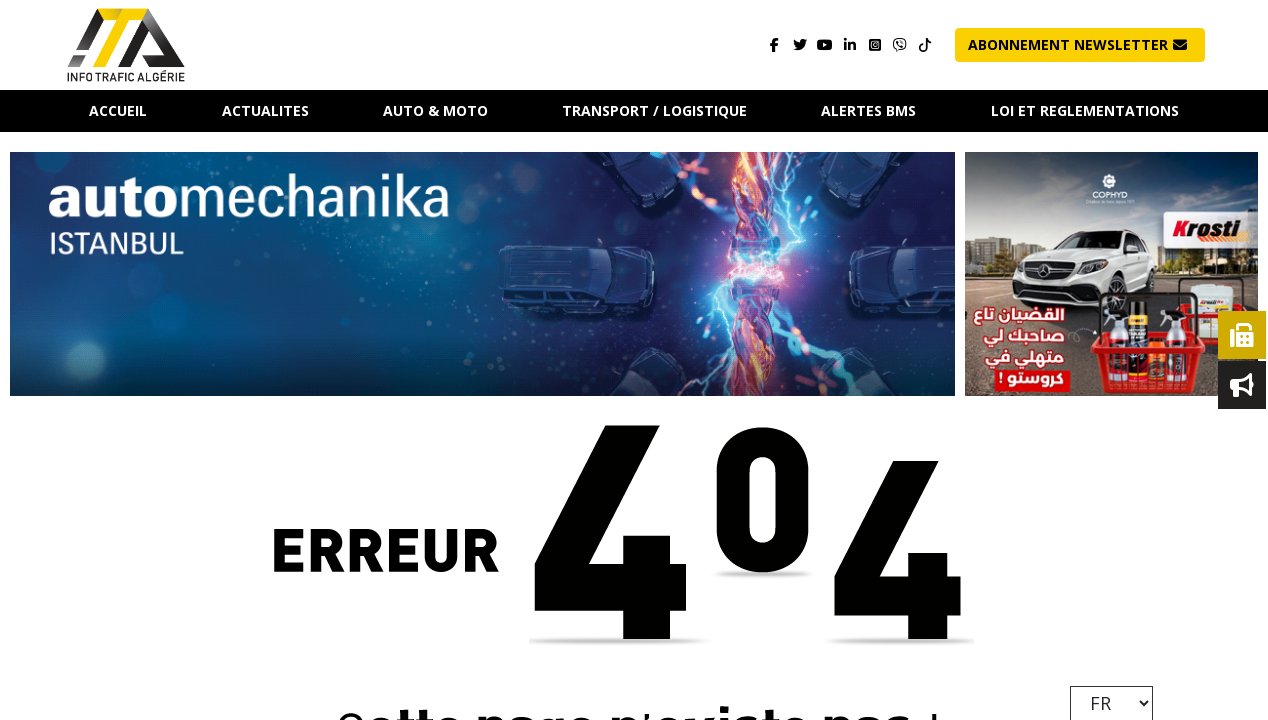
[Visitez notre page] (774, 45)
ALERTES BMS (868, 110)
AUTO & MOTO (435, 110)
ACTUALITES (265, 110)
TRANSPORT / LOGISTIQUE (654, 110)
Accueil (118, 110)
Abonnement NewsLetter (1077, 44)
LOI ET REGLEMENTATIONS (1085, 110)
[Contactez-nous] (899, 45)
